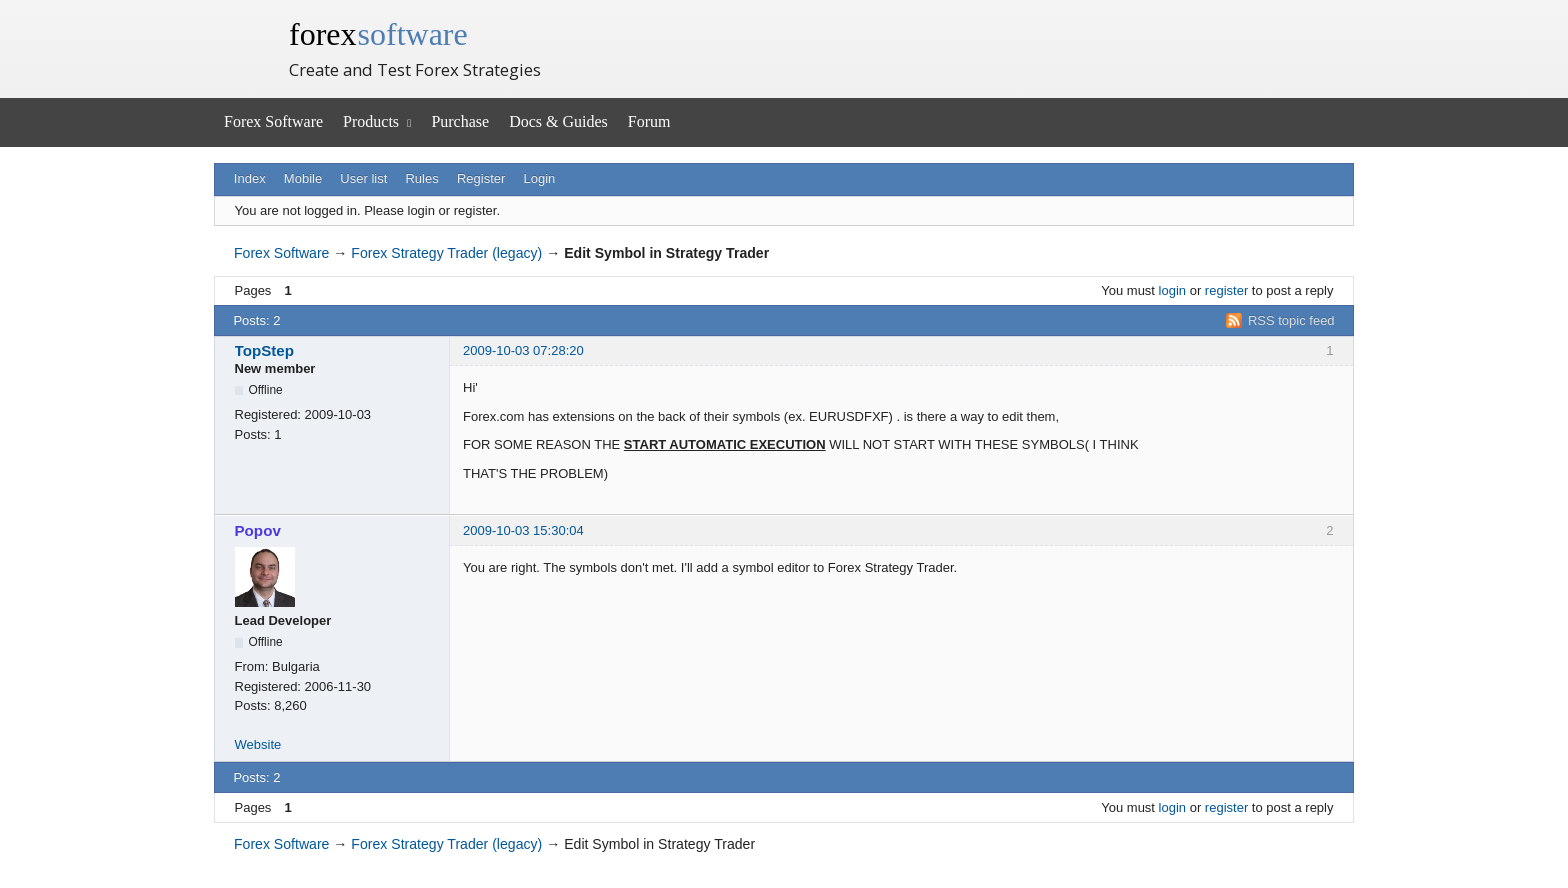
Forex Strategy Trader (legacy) (446, 253)
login (1172, 290)
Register (481, 178)
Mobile (303, 178)
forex (378, 34)
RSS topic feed (1291, 320)
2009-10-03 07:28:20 (523, 350)
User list (363, 178)
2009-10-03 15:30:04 (523, 530)
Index (250, 178)
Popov (258, 530)
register (1226, 290)
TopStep (265, 350)
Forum (649, 121)
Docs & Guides (558, 121)
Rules (421, 178)
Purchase (460, 121)
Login (540, 178)
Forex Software (273, 121)
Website (258, 744)
